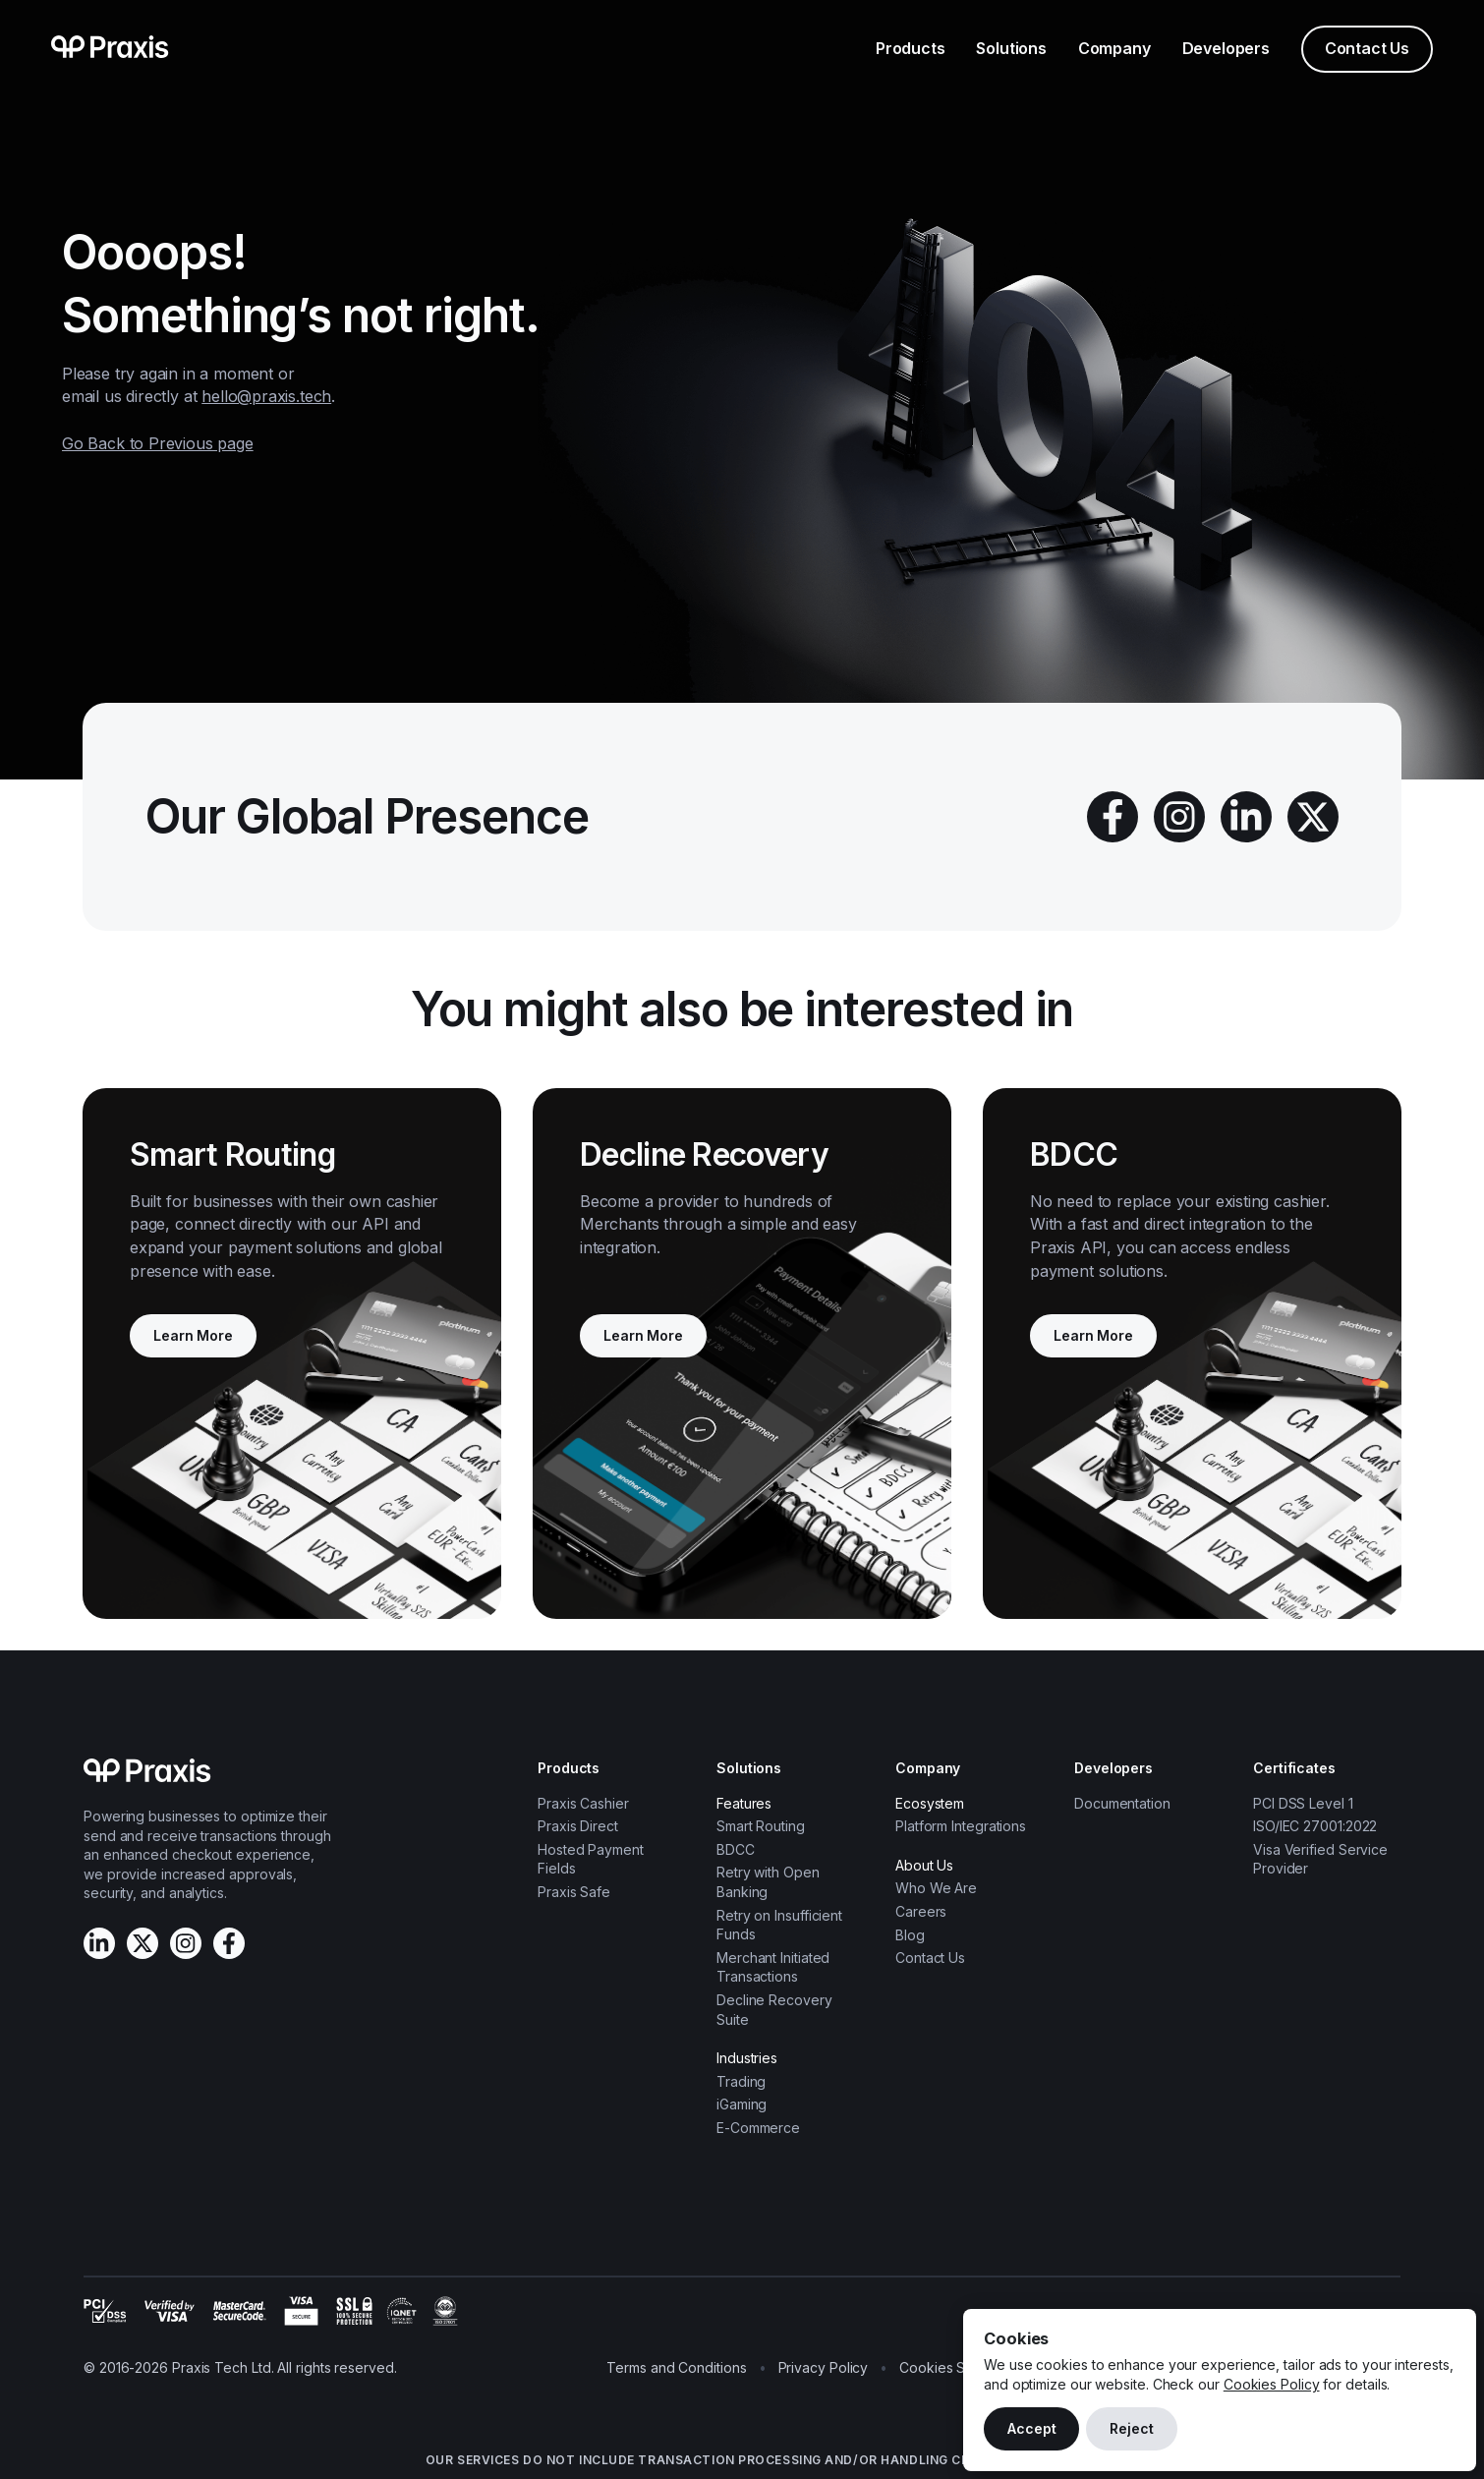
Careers (920, 1911)
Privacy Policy (823, 2367)
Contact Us (1367, 48)
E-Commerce (758, 2127)
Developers (1226, 48)
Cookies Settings (953, 2367)
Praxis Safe (574, 1891)
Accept (1031, 2428)
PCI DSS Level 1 (1303, 1803)
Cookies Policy (1272, 2384)
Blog (910, 1935)
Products (910, 48)
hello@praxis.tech (266, 396)
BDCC (735, 1849)
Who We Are (936, 1887)
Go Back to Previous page (158, 443)
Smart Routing (760, 1825)
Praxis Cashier (583, 1803)
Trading (741, 2081)
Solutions (1011, 48)
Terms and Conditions (676, 2367)
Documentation (1122, 1803)
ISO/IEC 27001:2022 (1315, 1825)
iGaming (741, 2104)
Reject (1131, 2428)
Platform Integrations (960, 1825)
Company (1114, 48)
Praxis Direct (578, 1825)
